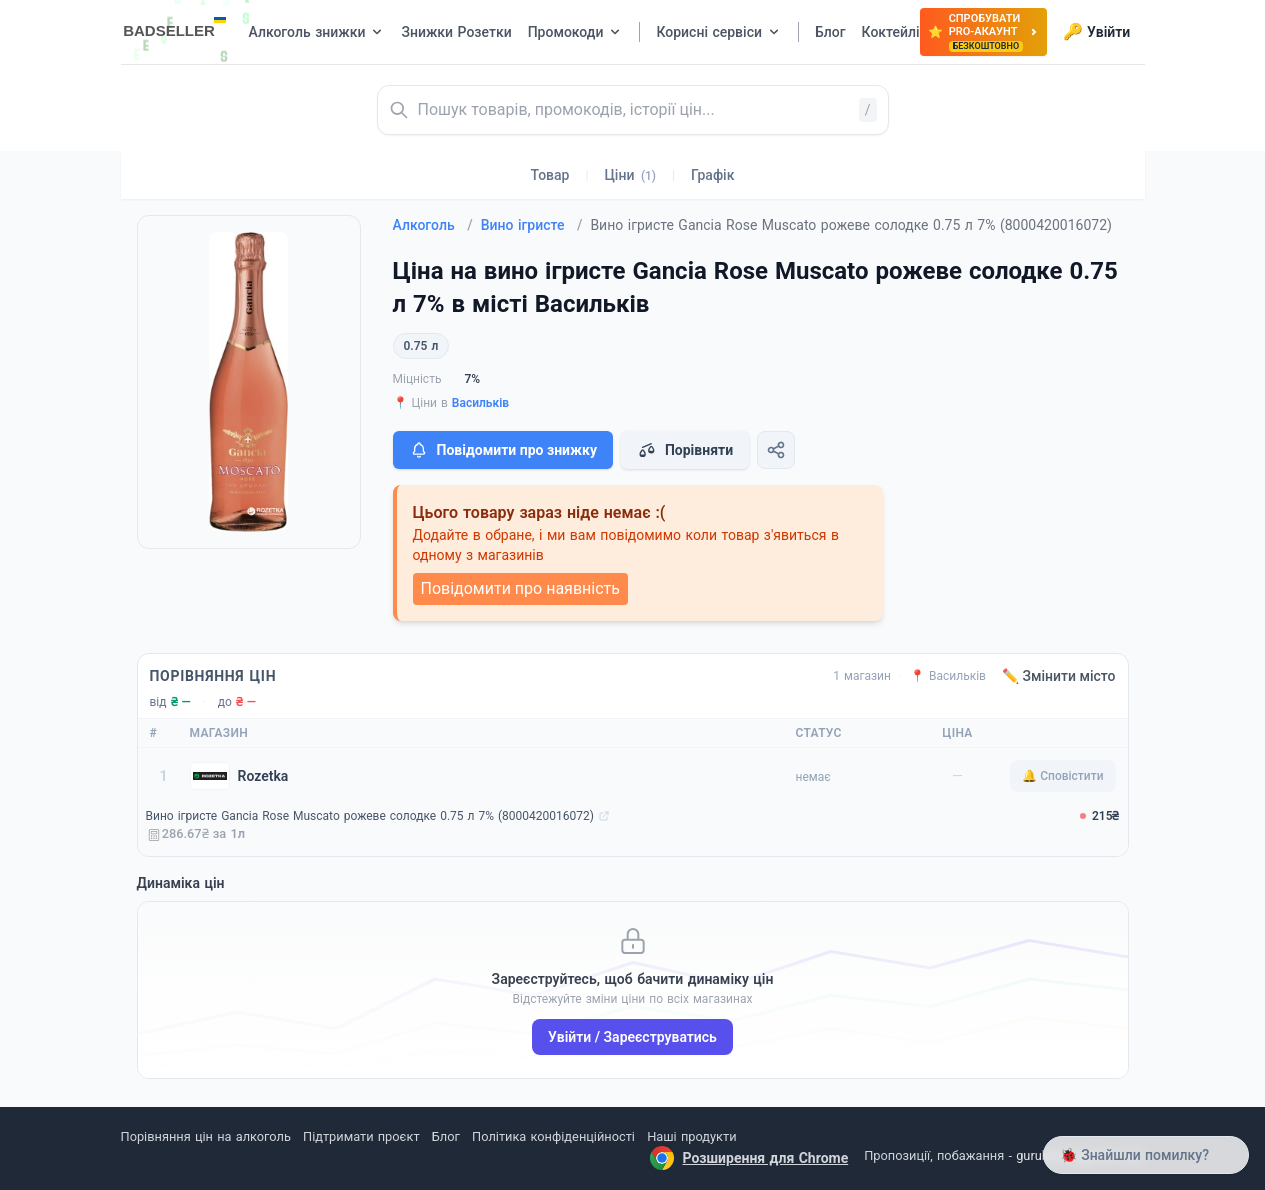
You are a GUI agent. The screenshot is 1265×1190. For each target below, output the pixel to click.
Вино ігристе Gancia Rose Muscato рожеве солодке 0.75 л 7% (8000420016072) (370, 816)
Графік (712, 175)
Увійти (1096, 32)
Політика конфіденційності (553, 1136)
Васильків (480, 403)
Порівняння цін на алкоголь (206, 1136)
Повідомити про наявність (520, 588)
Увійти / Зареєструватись (632, 1037)
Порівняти (685, 450)
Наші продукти (691, 1136)
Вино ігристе (532, 225)
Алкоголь (433, 225)
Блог (446, 1136)
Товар (550, 175)
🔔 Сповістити (1062, 776)
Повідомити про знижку (503, 450)
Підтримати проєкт (361, 1136)
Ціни (630, 175)
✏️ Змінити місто (1059, 676)
